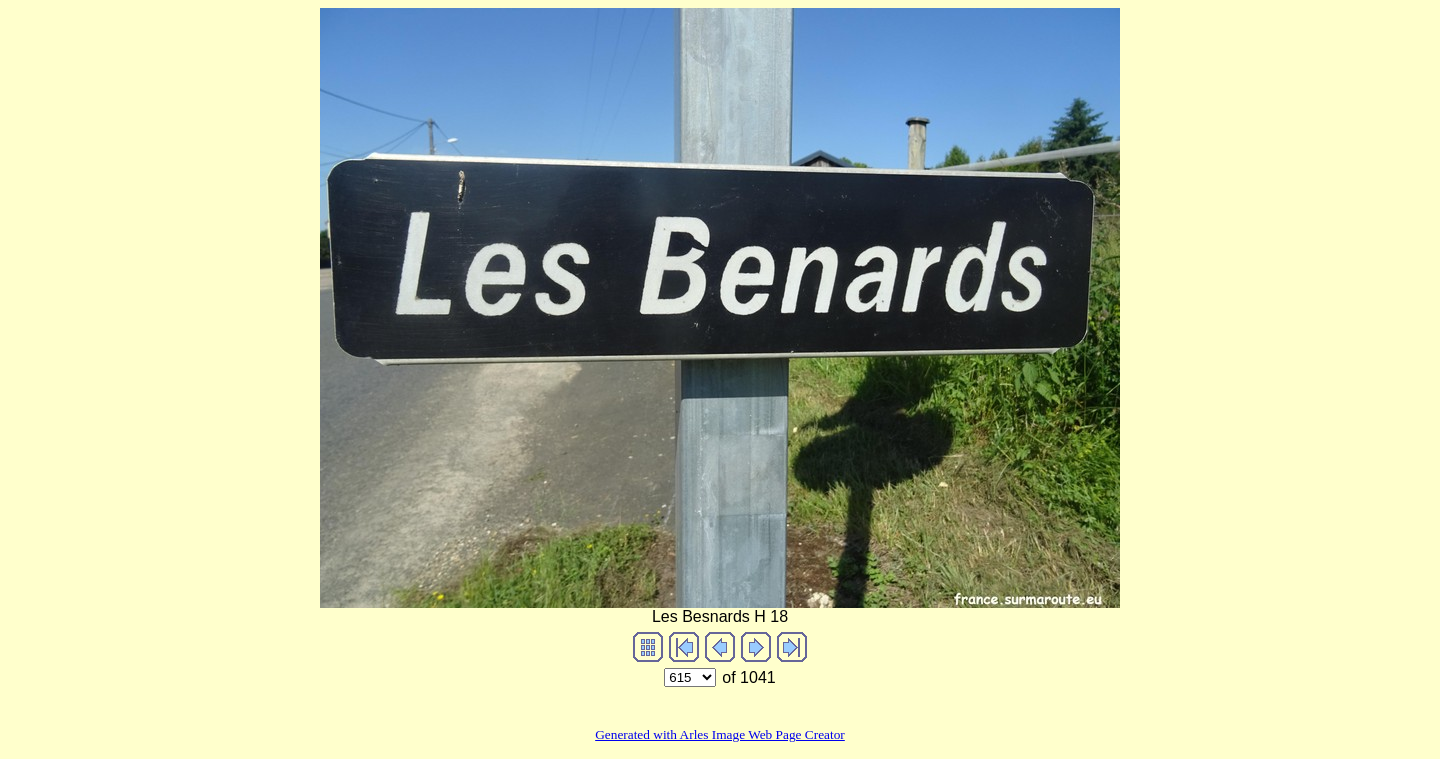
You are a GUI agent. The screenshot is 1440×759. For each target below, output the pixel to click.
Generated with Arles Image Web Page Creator (720, 734)
